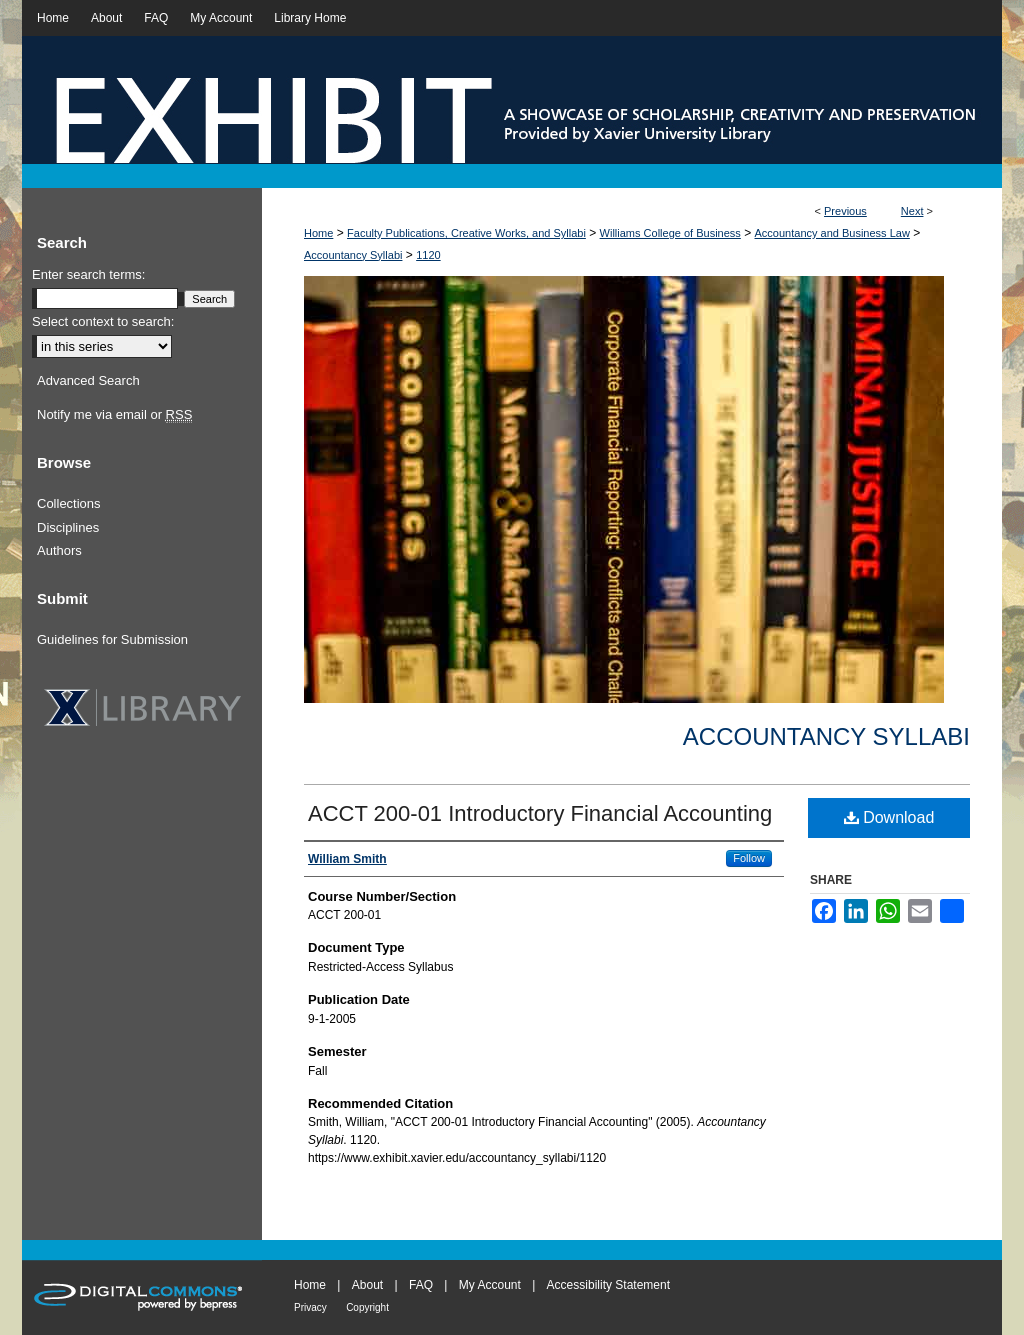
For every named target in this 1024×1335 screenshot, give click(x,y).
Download (889, 817)
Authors (59, 550)
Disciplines (68, 527)
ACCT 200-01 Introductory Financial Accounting (540, 813)
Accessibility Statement (608, 1285)
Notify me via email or (114, 415)
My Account (490, 1285)
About (367, 1285)
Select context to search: (103, 321)
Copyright (367, 1307)
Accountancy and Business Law (832, 233)
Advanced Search (88, 380)
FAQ (421, 1285)
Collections (69, 503)
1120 (428, 255)
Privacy (310, 1307)
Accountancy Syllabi (353, 255)
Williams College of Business (670, 233)
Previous (845, 211)
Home (318, 233)
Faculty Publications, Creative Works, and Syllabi (466, 233)
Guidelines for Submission (112, 639)
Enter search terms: (88, 274)
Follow (749, 858)
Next (912, 211)
